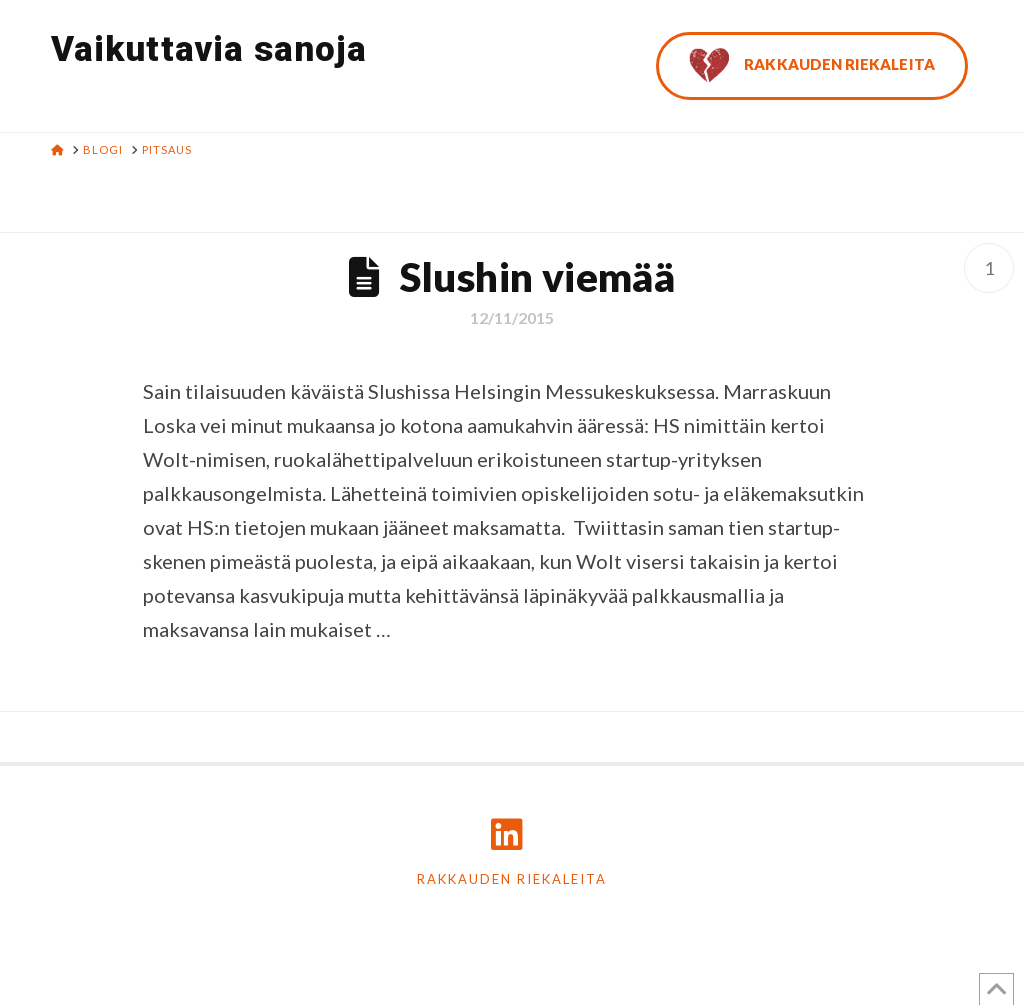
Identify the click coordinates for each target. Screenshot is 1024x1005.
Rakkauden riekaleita (512, 879)
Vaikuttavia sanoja (209, 49)
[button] (1005, 19)
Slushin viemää (538, 277)
